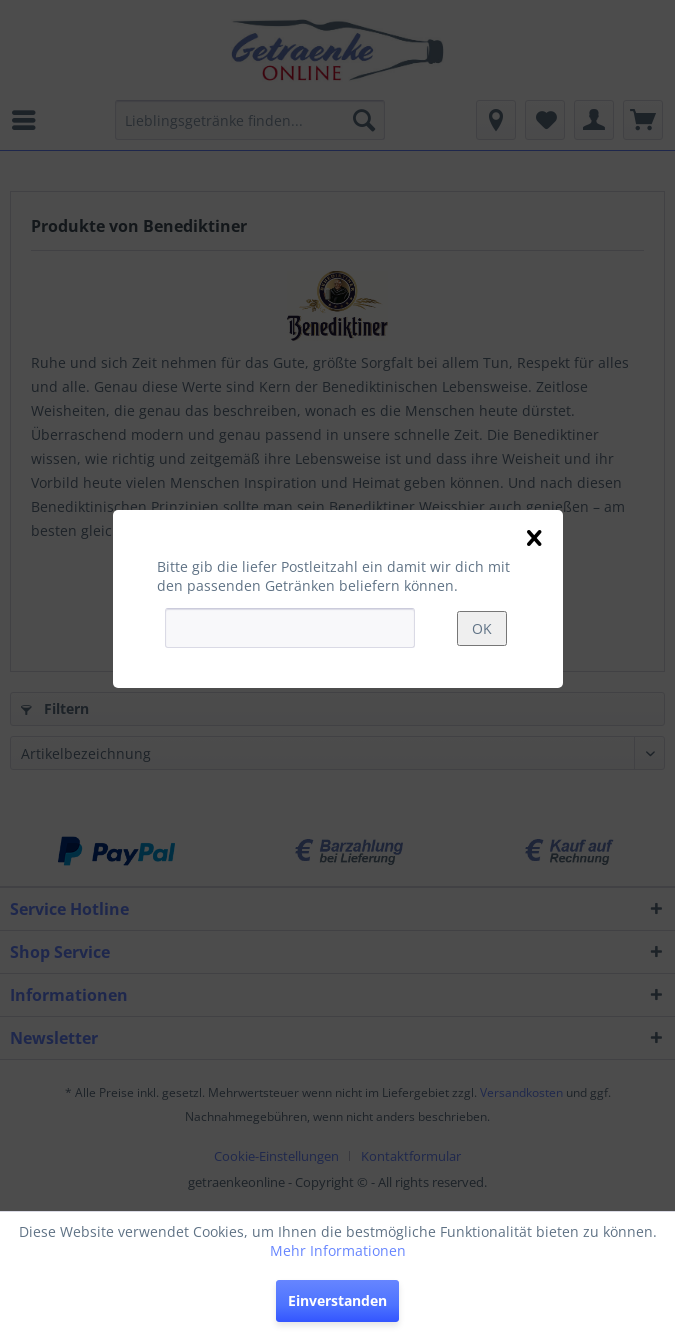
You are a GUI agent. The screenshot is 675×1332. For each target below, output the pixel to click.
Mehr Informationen (338, 1250)
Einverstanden (337, 1300)
